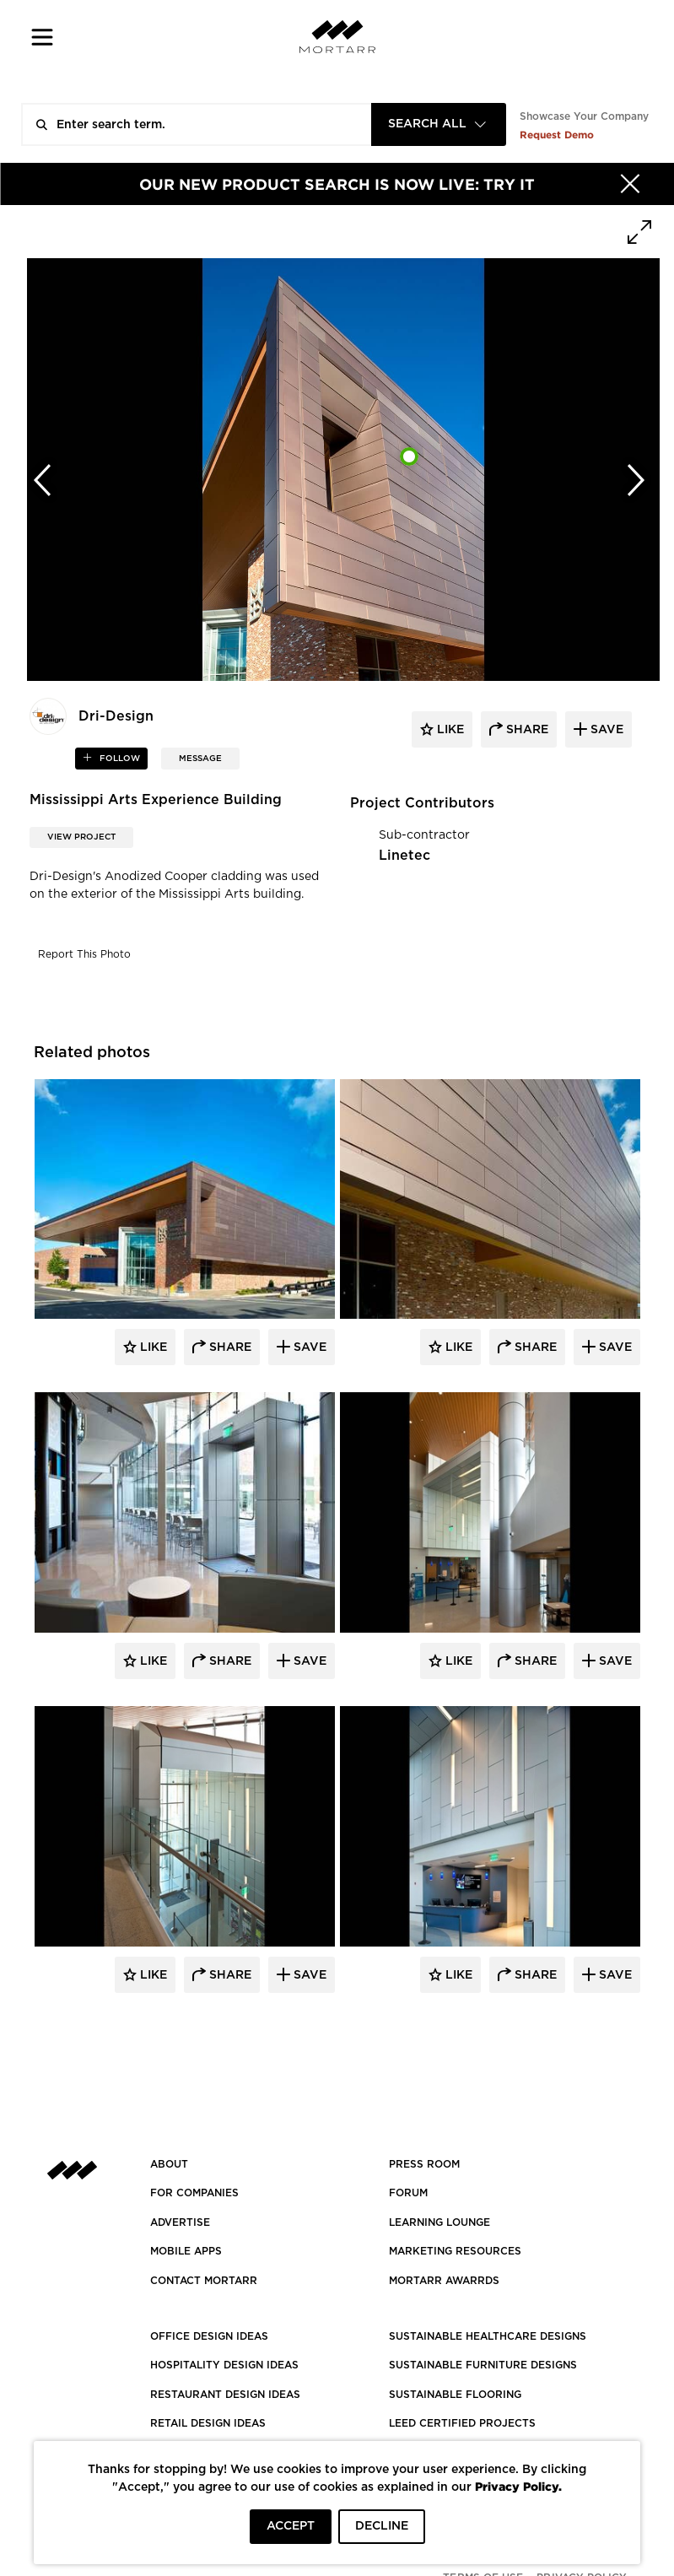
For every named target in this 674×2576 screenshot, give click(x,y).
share (525, 730)
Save (308, 1347)
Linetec (404, 855)
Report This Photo (84, 954)
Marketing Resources (455, 2251)
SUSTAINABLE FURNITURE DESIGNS (483, 2365)
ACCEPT (291, 2526)
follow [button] (118, 758)
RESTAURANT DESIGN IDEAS (225, 2395)
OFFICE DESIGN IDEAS (209, 2336)
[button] (43, 36)
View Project (81, 837)
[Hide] (630, 184)
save (605, 730)
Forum (408, 2193)
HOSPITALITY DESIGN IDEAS (224, 2365)
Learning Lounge (439, 2222)
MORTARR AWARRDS (444, 2281)
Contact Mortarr (203, 2281)
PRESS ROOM (424, 2164)
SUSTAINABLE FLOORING (455, 2395)
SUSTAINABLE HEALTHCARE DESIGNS (487, 2336)
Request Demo (557, 134)
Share (228, 1347)
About (169, 2164)
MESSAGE (200, 758)
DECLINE (381, 2526)
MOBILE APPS (186, 2251)
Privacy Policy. (518, 2486)
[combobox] (438, 124)
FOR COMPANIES (194, 2193)
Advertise (180, 2222)
